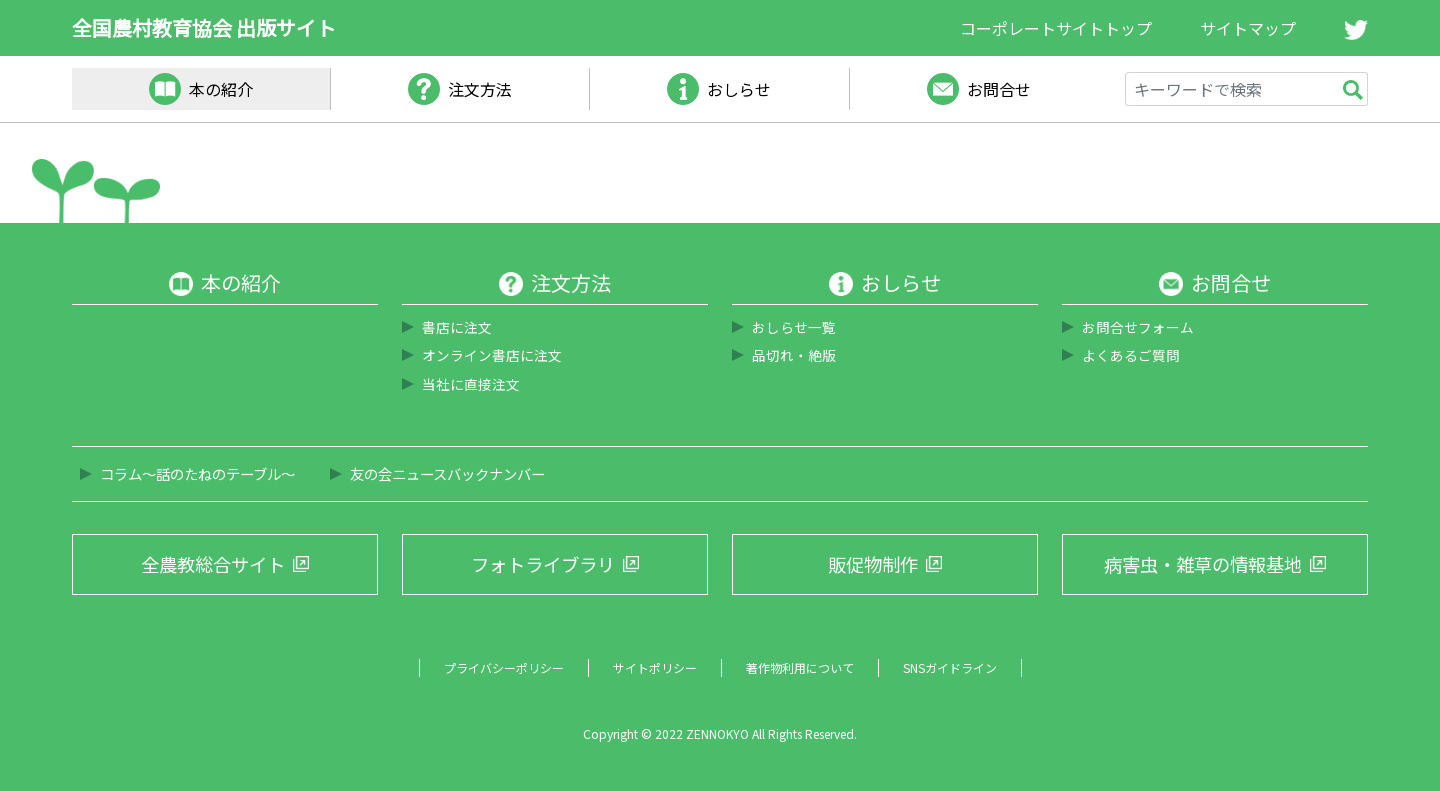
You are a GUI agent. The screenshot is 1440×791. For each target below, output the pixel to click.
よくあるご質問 (1131, 355)
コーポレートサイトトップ (1056, 28)
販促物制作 (873, 564)
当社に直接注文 (471, 384)
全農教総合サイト (213, 564)
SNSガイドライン (950, 667)
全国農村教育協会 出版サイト (204, 27)
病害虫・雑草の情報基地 (1203, 564)
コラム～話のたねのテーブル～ (197, 473)
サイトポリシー (655, 667)
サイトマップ (1248, 28)
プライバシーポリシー (504, 667)
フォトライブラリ (543, 564)
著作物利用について (800, 667)
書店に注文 (457, 327)
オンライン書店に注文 (492, 355)
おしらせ (739, 89)
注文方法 (480, 89)
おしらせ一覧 (794, 327)
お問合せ (999, 89)
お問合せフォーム (1138, 327)
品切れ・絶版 (794, 355)
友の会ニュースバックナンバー (447, 473)
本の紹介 (221, 89)
